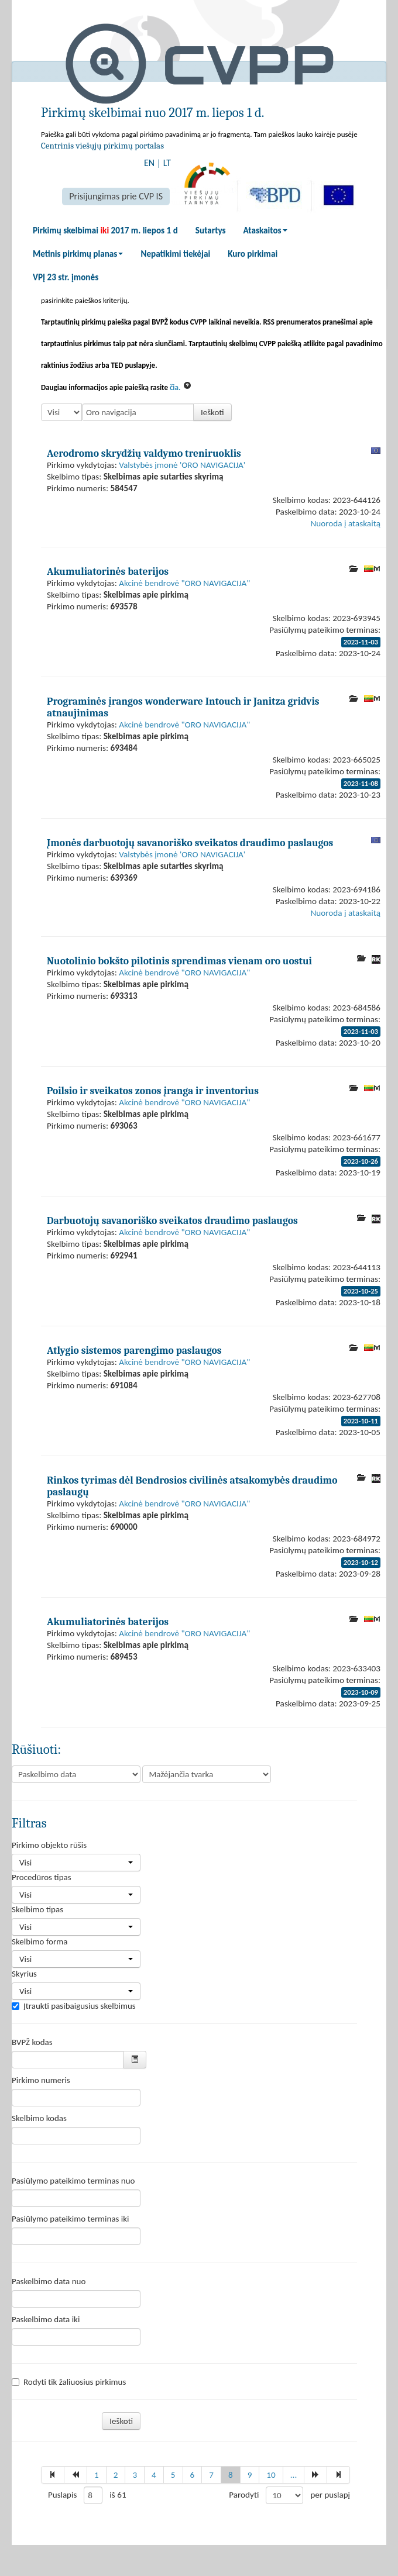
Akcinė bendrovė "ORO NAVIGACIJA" (184, 583)
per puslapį (330, 2494)
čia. (175, 387)
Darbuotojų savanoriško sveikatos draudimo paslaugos (172, 1220)
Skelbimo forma (39, 1941)
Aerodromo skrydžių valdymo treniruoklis (144, 453)
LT (167, 162)
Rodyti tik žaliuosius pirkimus (69, 2382)
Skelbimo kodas (39, 2118)
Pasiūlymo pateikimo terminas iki (70, 2218)
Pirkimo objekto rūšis (49, 1845)
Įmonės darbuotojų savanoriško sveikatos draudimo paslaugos (190, 843)
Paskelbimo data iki (46, 2319)
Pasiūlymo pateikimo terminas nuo (73, 2180)
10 (270, 2475)
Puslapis (62, 2494)
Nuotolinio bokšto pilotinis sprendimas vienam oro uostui (179, 961)
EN (149, 162)
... (293, 2475)
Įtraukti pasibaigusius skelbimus (74, 2006)
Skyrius (24, 1973)
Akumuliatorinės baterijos (108, 571)
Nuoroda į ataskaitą (345, 523)
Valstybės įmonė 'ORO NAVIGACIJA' (182, 465)
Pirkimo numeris (41, 2080)
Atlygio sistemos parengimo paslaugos (134, 1350)
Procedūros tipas (41, 1877)
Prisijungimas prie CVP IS (116, 196)
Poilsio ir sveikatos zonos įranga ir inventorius (153, 1090)
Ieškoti (212, 412)
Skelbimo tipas (37, 1909)
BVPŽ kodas (32, 2042)
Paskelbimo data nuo (48, 2281)
